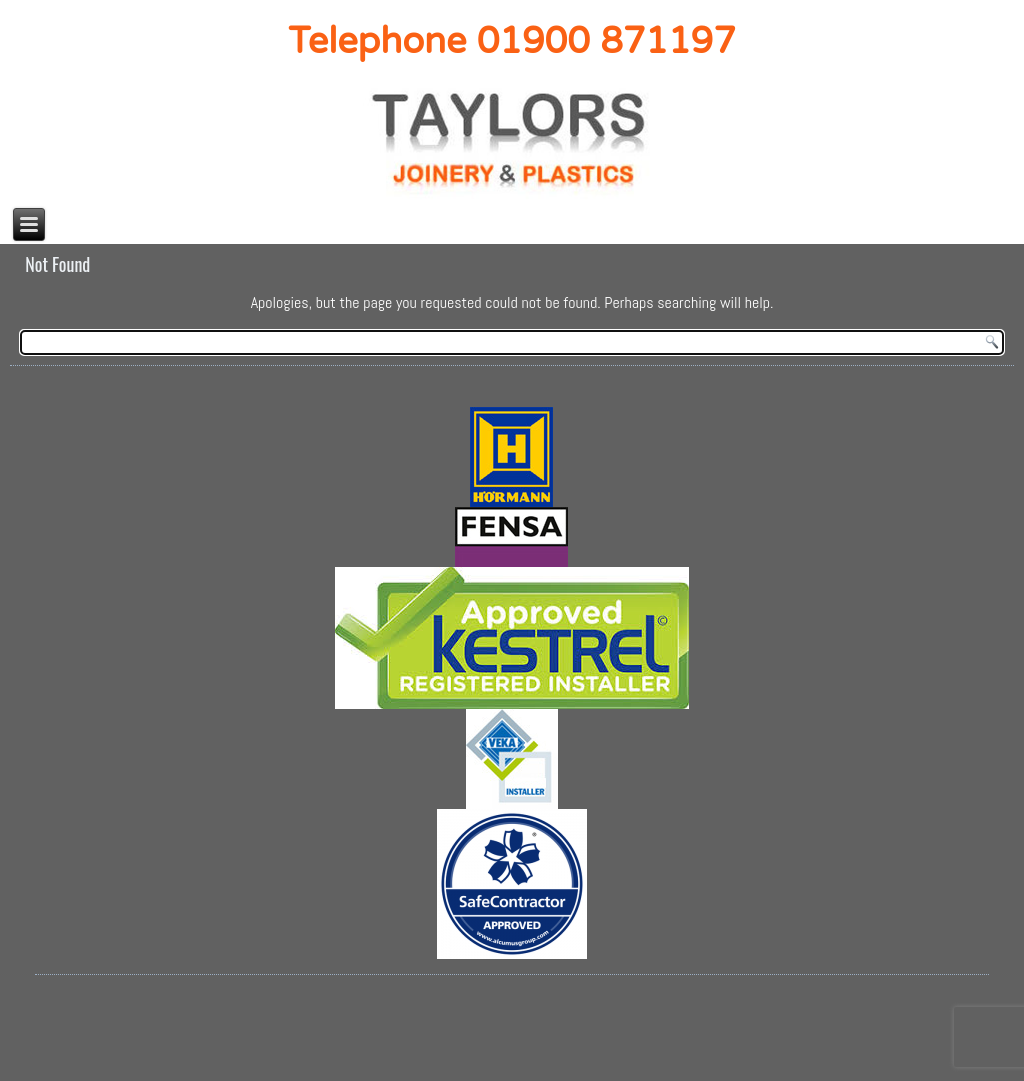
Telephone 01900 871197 (512, 41)
